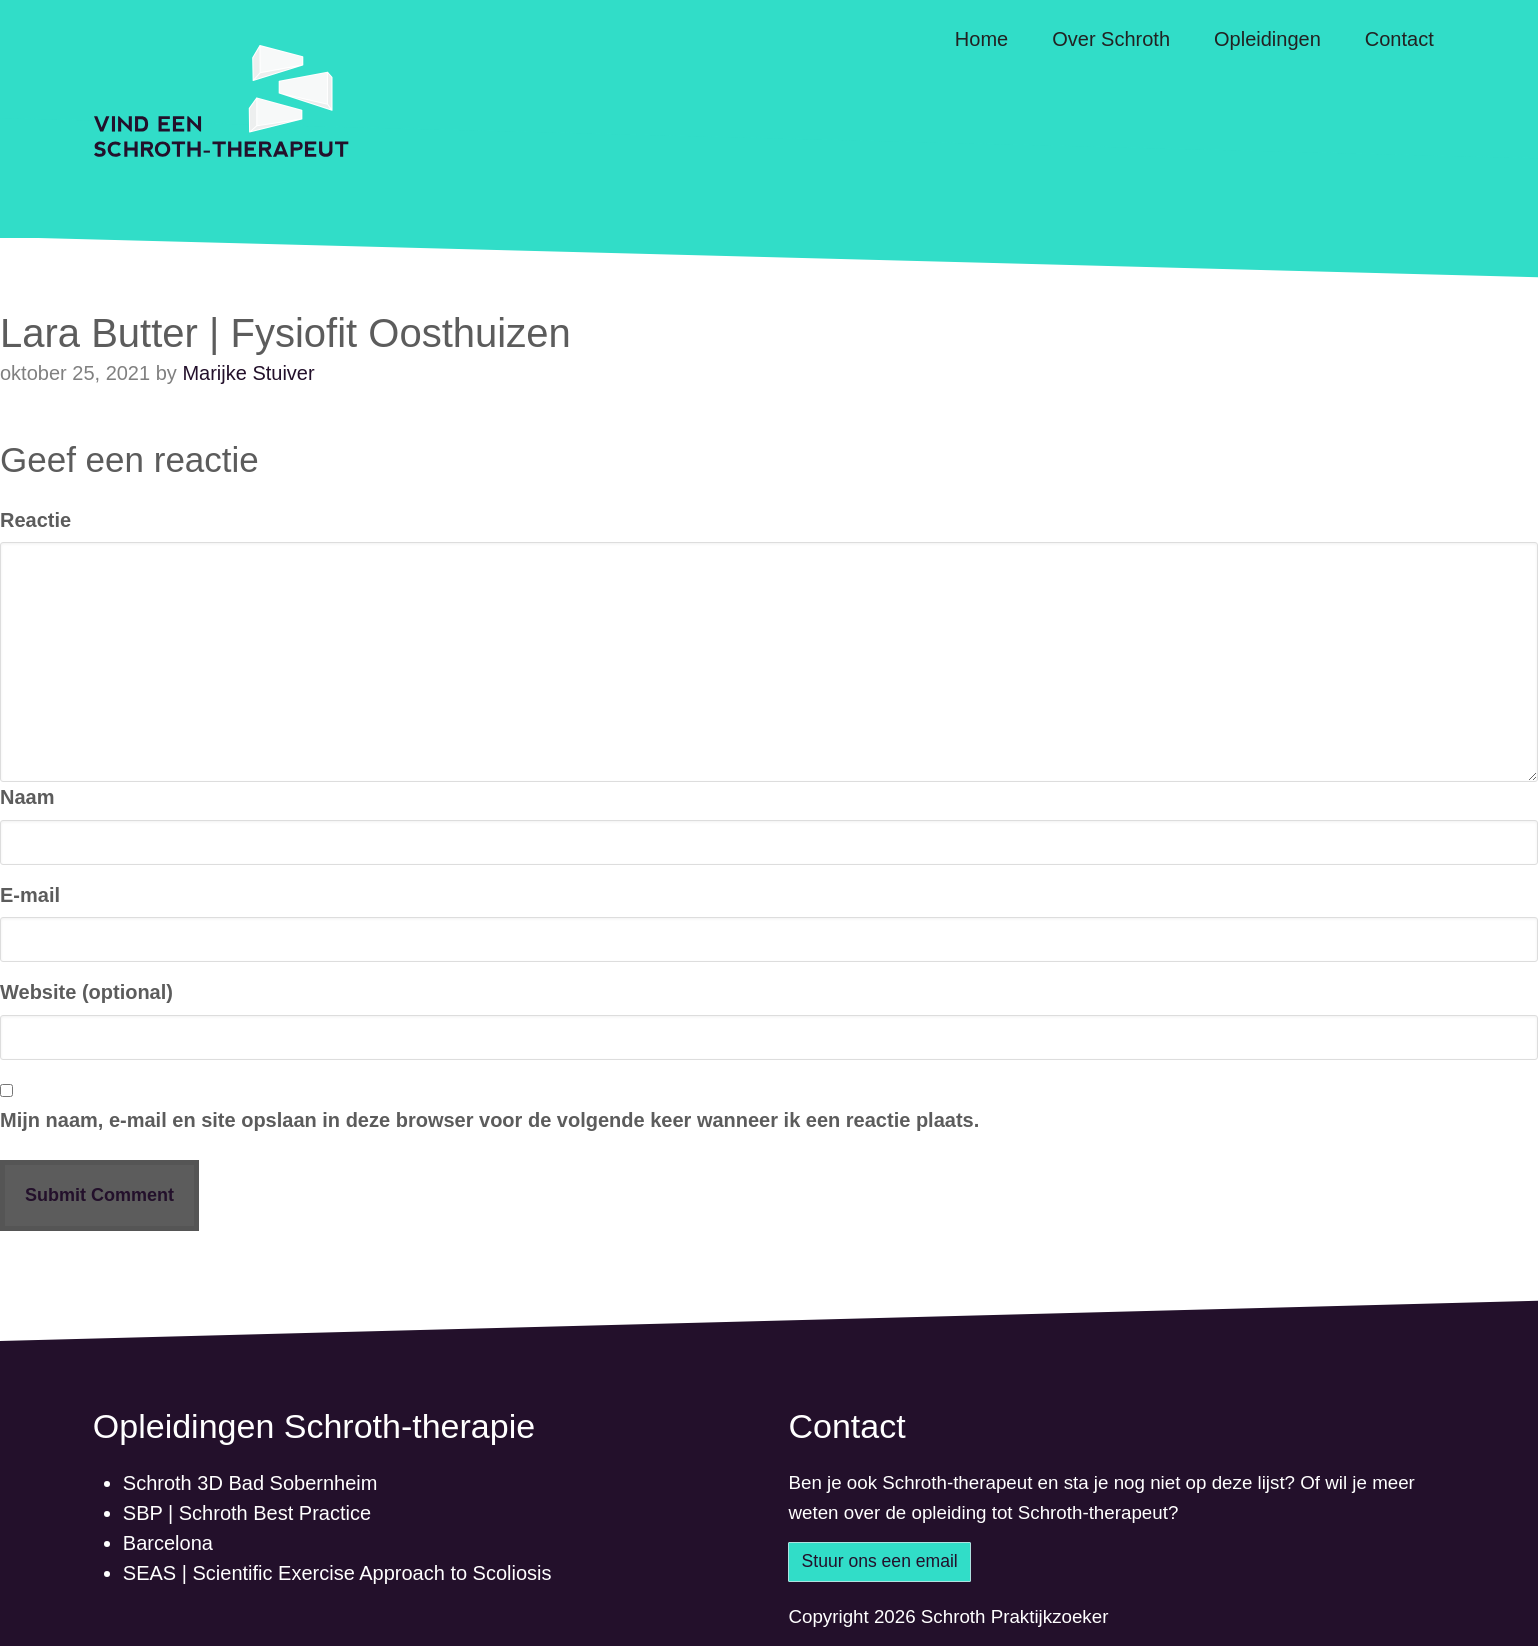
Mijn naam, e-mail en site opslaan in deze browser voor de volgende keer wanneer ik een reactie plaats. (489, 1120)
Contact (1399, 39)
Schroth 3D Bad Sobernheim (250, 1483)
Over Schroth (1111, 39)
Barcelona (168, 1543)
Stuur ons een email (880, 1561)
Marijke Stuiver (248, 373)
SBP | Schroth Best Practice (247, 1513)
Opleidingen (1267, 39)
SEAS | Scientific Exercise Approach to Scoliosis (337, 1573)
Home (981, 39)
